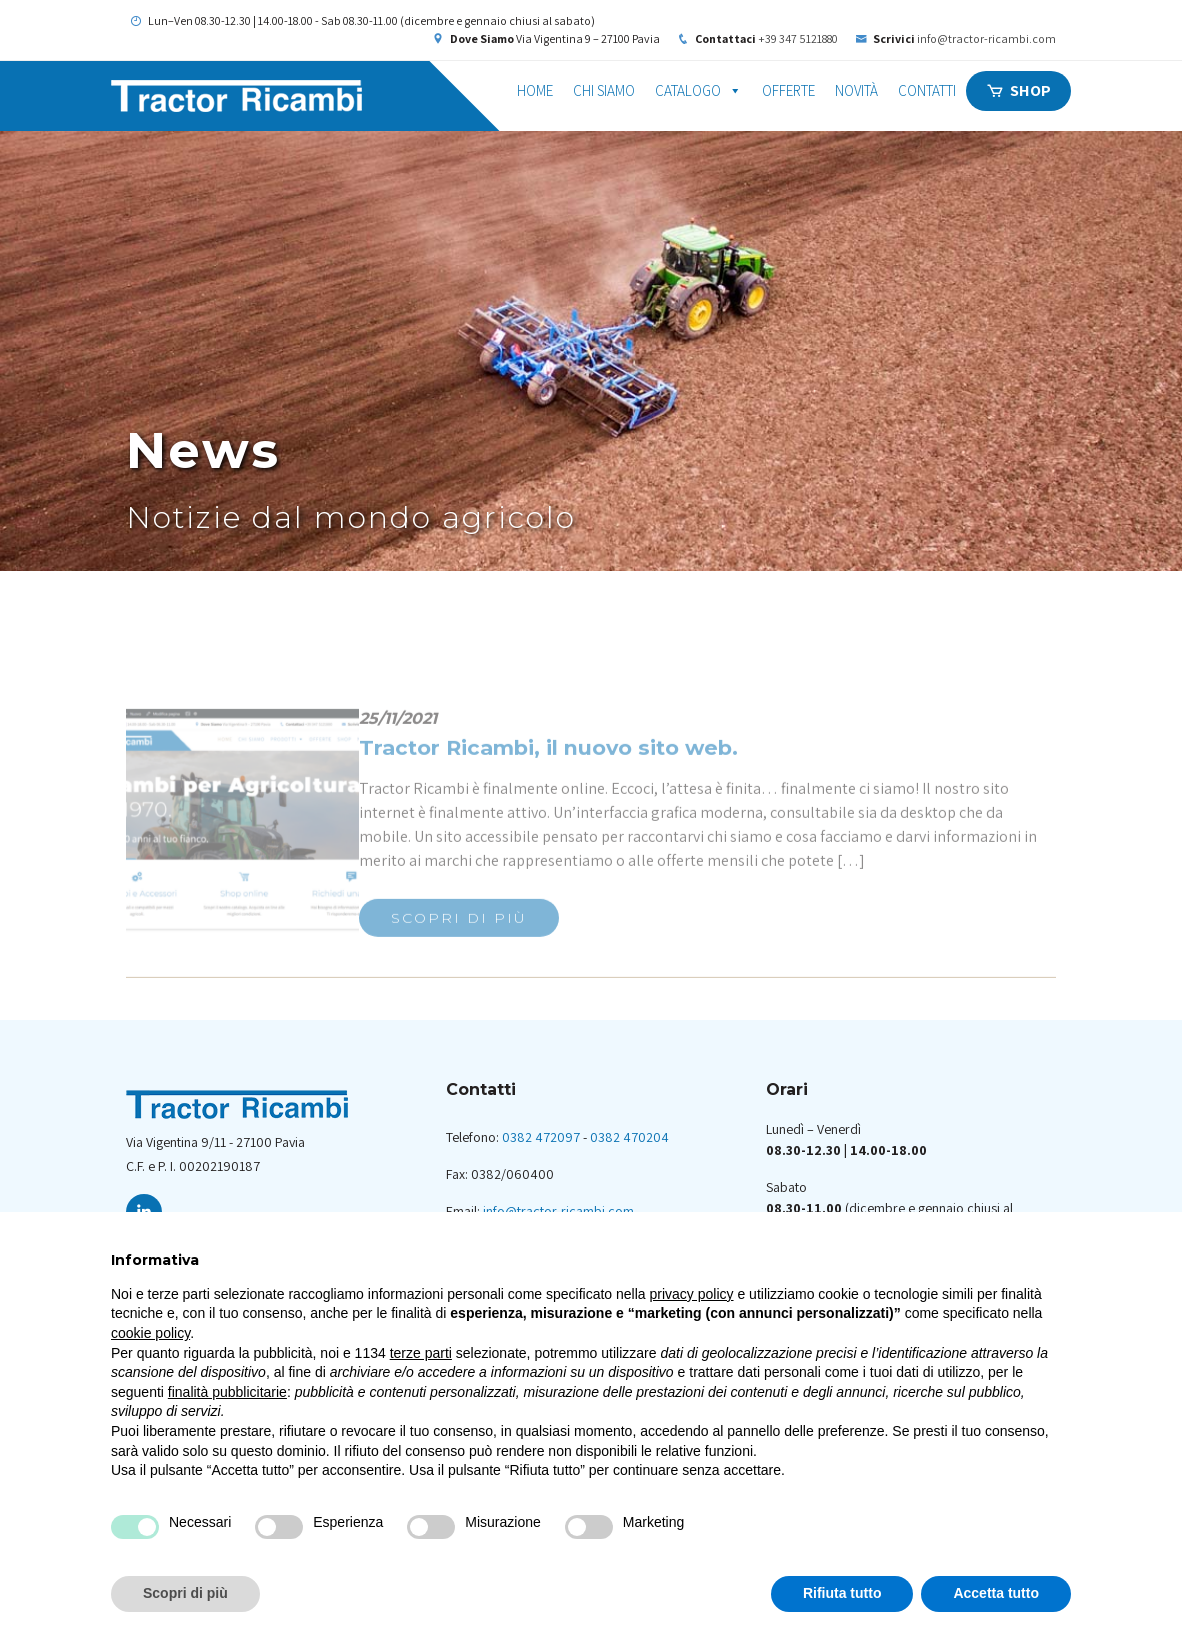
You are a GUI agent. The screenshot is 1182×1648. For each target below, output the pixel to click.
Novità (856, 90)
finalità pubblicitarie (227, 1392)
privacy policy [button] (692, 1294)
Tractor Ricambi (305, 96)
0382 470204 (629, 1137)
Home (535, 90)
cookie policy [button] (150, 1333)
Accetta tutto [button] (996, 1593)
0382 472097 (541, 1137)
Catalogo (698, 90)
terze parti (421, 1353)
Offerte (788, 90)
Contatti (927, 90)
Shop (1030, 90)
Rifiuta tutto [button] (842, 1593)
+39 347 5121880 (799, 38)
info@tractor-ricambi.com (986, 38)
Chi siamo (604, 90)
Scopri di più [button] (185, 1593)
